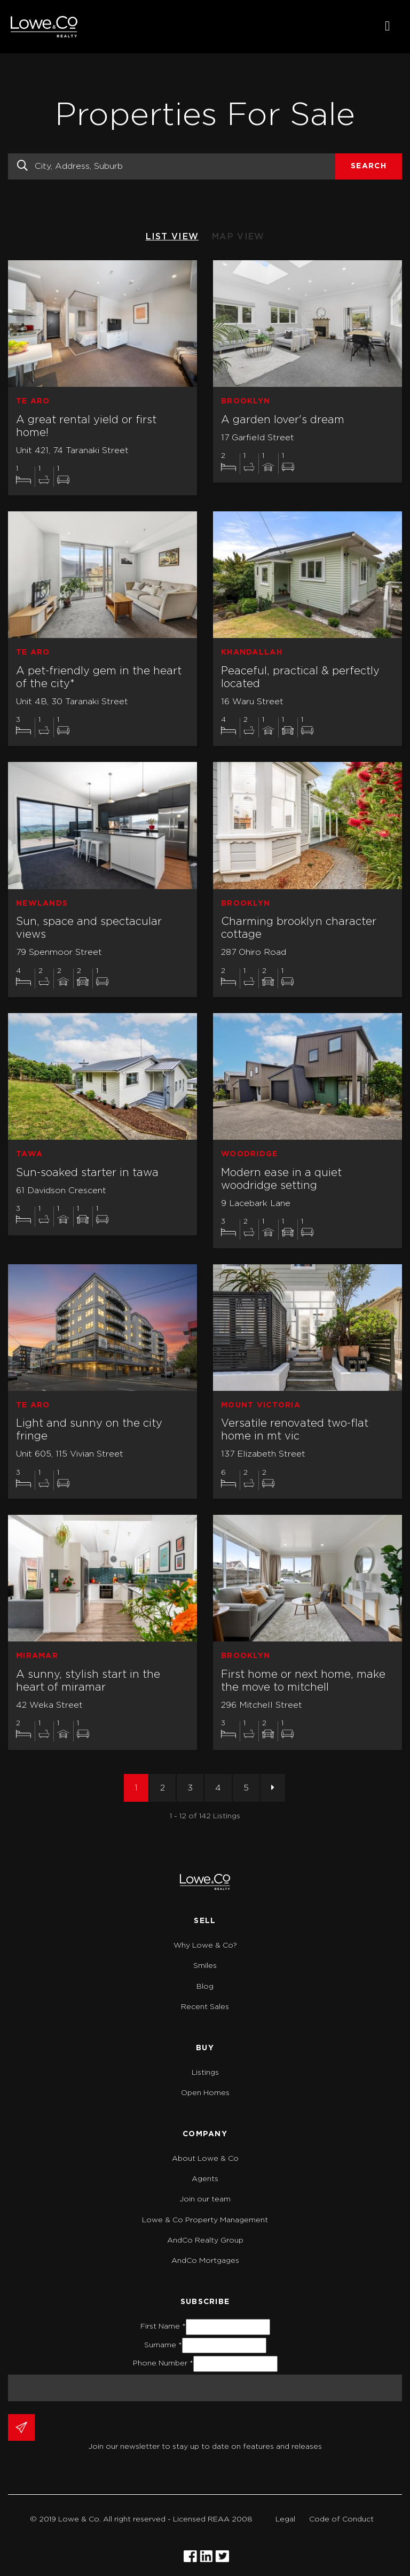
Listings (205, 2072)
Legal (285, 2519)
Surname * (163, 2345)
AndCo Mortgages (205, 2260)
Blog (205, 1986)
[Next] (273, 1788)
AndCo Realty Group (205, 2240)
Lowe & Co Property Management (205, 2220)
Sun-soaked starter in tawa (87, 1173)
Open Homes (205, 2093)
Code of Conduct (341, 2519)
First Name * (163, 2326)
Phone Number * (163, 2363)
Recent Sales (205, 2007)
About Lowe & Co (205, 2158)
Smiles (205, 1966)
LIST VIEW (172, 236)
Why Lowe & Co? (205, 1945)
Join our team (205, 2199)
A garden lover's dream (282, 420)
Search (369, 166)
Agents (205, 2179)
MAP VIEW (238, 236)
